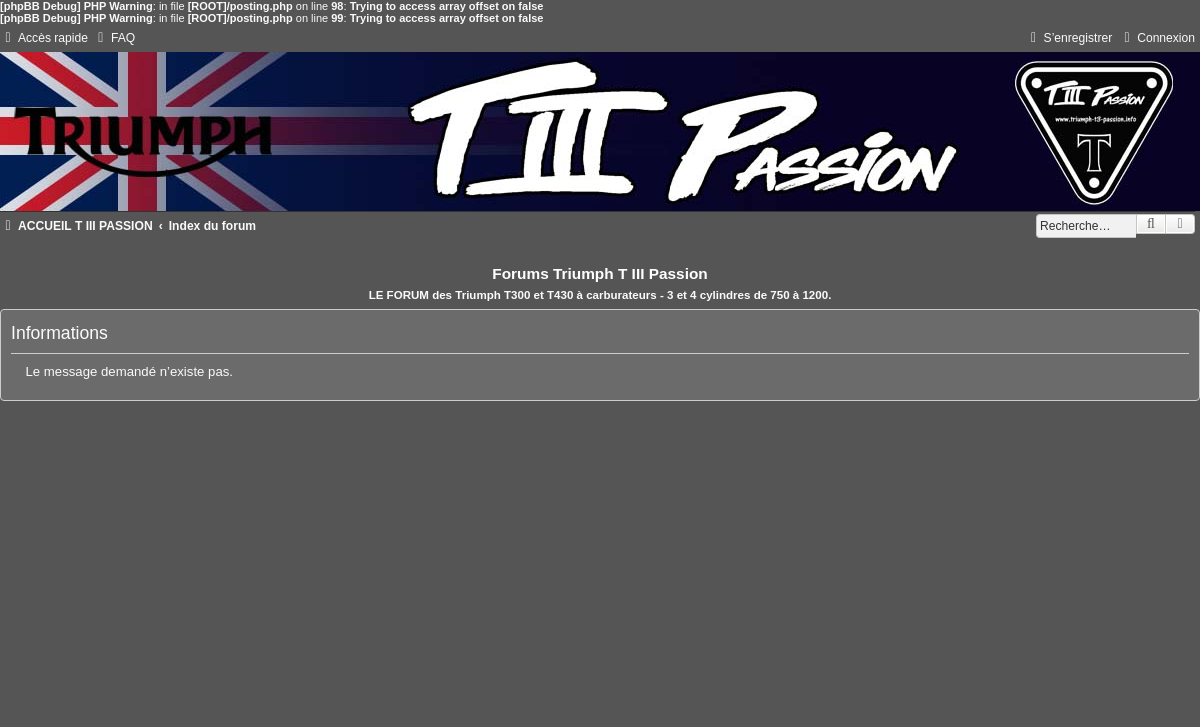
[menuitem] (114, 38)
